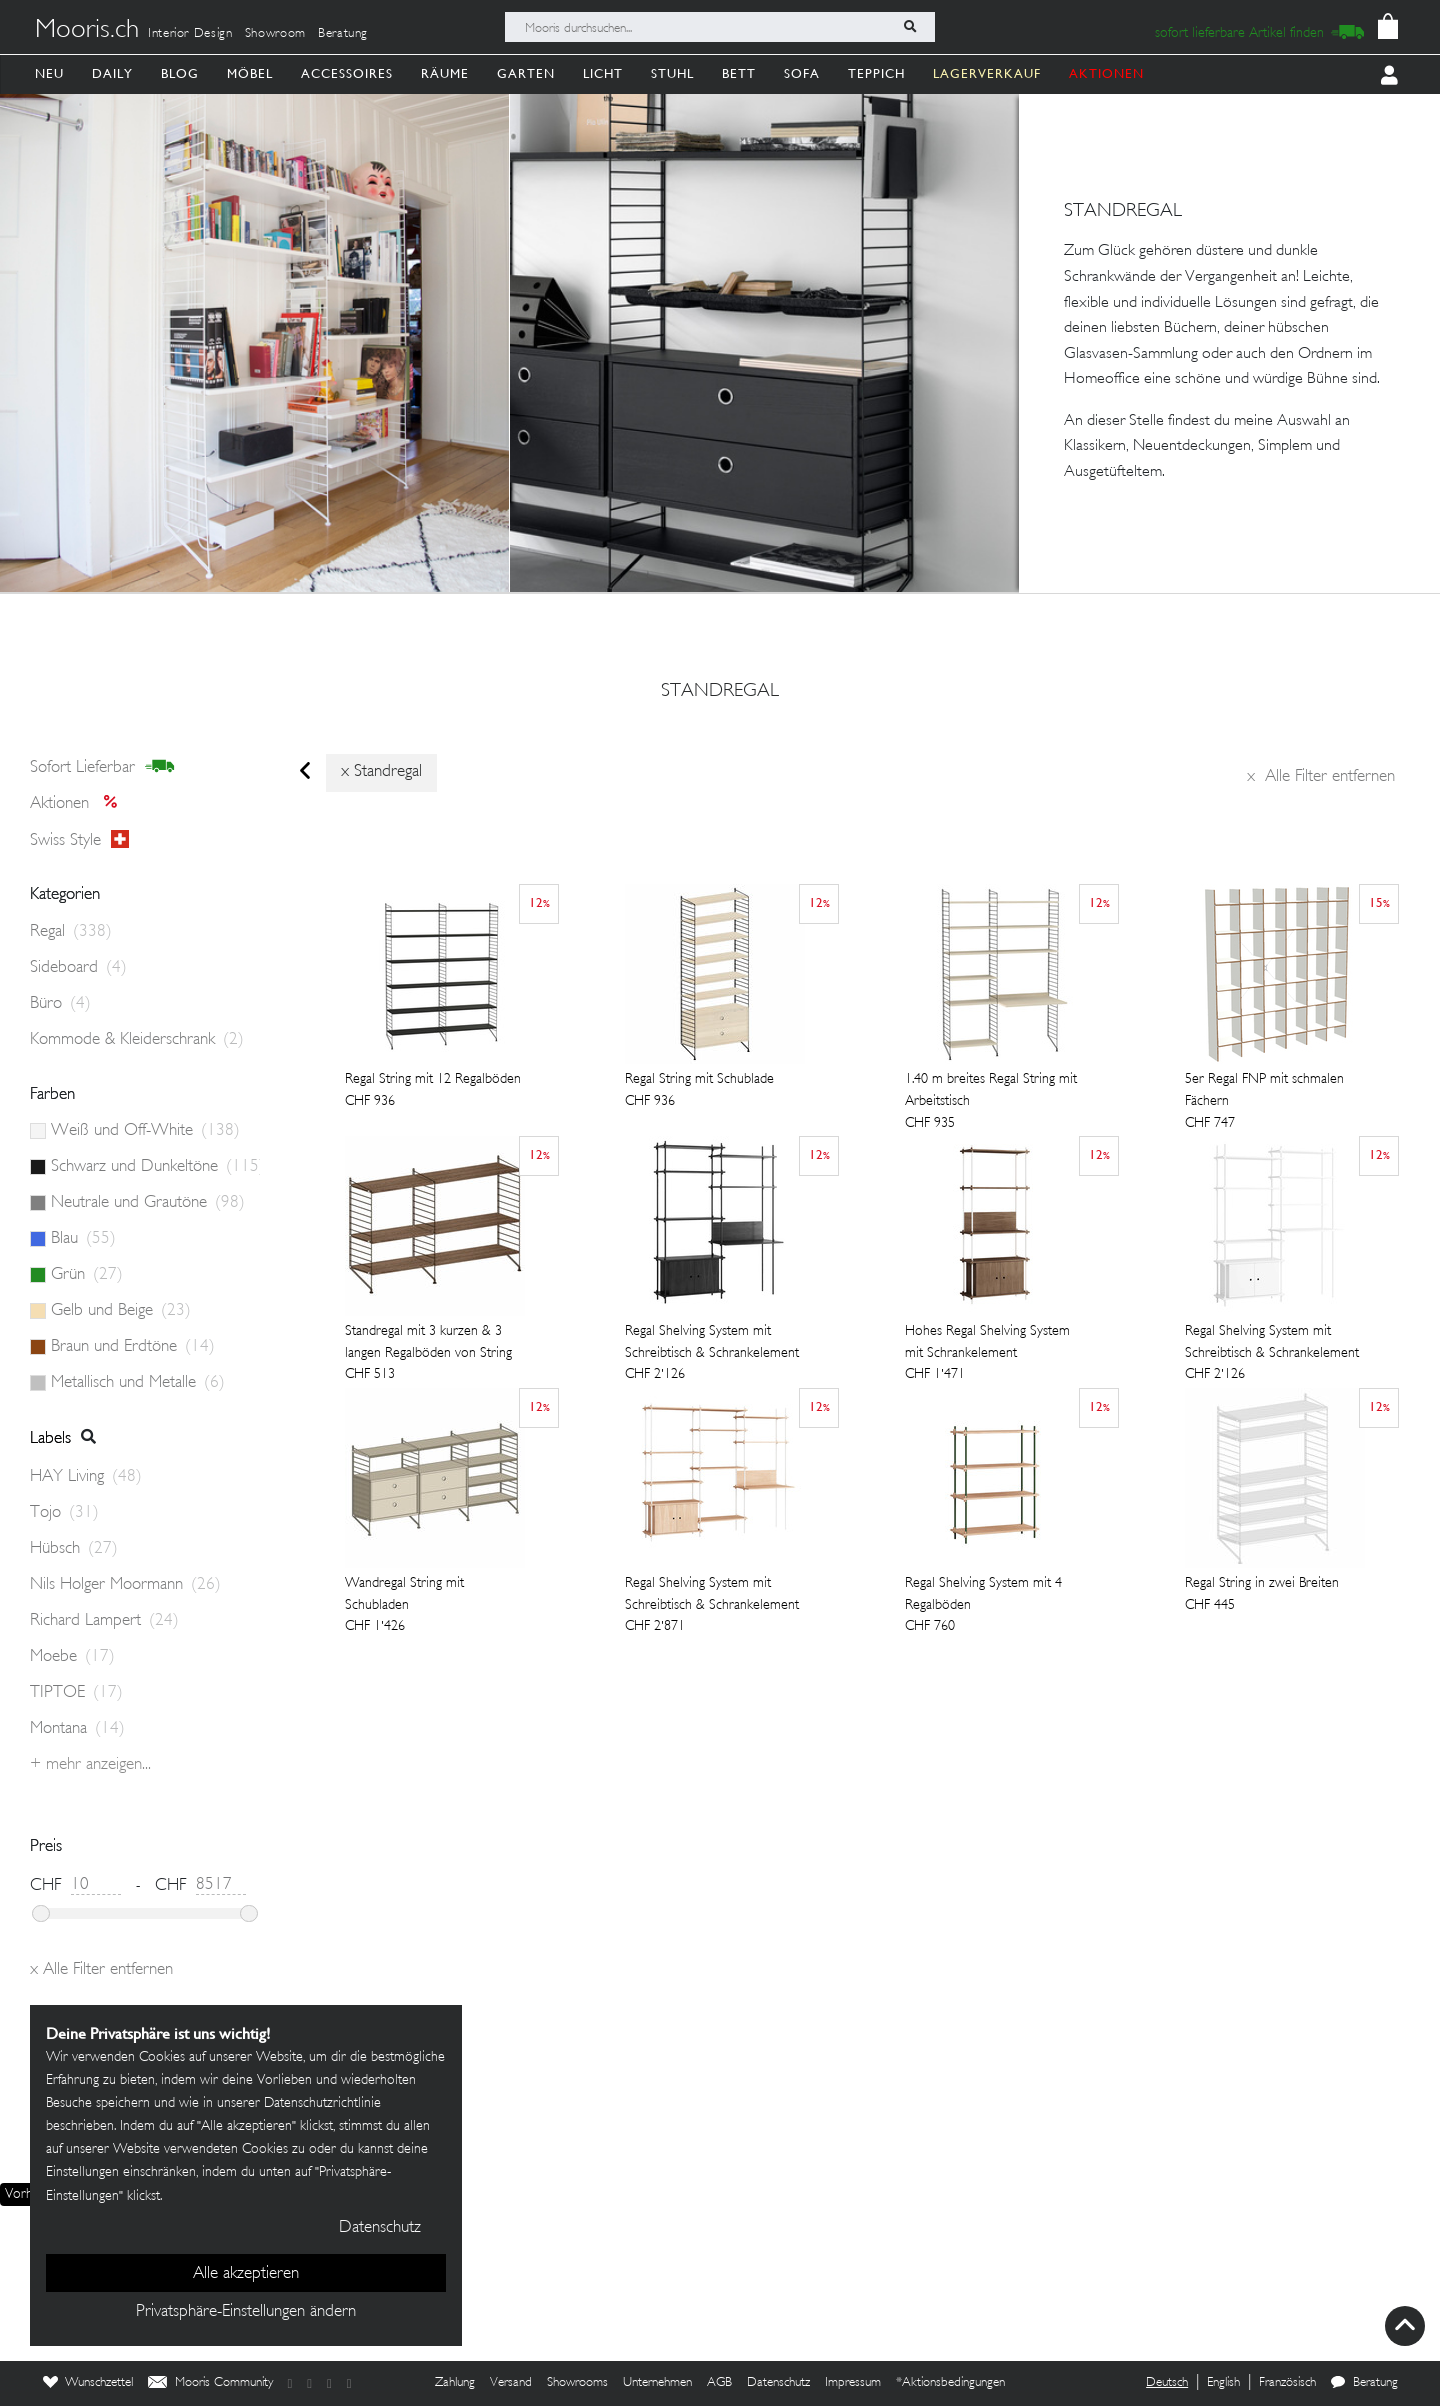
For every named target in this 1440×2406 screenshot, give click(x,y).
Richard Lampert (104, 1621)
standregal (720, 692)
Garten (526, 73)
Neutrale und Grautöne (148, 1203)
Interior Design (190, 34)
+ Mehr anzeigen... (90, 1765)
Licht (603, 73)
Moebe (72, 1657)
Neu (49, 73)
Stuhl (672, 73)
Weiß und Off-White (145, 1131)
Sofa (802, 73)
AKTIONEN (1106, 73)
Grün (87, 1275)
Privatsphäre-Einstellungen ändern (246, 2312)
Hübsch (74, 1549)
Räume (445, 73)
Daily (112, 73)
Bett (739, 73)
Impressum (853, 2383)
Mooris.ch (87, 31)
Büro (60, 1004)
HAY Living (86, 1477)
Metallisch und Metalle (138, 1383)
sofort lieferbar (102, 767)
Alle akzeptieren (246, 2274)
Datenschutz (778, 2383)
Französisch (1287, 2383)
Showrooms (577, 2383)
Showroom (275, 34)
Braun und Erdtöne (133, 1347)
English (1223, 2383)
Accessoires (347, 73)
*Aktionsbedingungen (950, 2383)
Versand (511, 2383)
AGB (719, 2383)
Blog (180, 73)
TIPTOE (76, 1693)
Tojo (64, 1513)
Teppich (876, 73)
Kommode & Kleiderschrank (137, 1040)
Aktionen (79, 804)
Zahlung (455, 2383)
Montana (77, 1729)
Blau (83, 1239)
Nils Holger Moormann (125, 1585)
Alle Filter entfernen (1321, 777)
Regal (71, 932)
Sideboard (78, 968)
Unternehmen (657, 2383)
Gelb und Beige (121, 1311)
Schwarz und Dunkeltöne (155, 1167)
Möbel (250, 73)
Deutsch (1167, 2383)
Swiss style (79, 840)
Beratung (343, 34)
